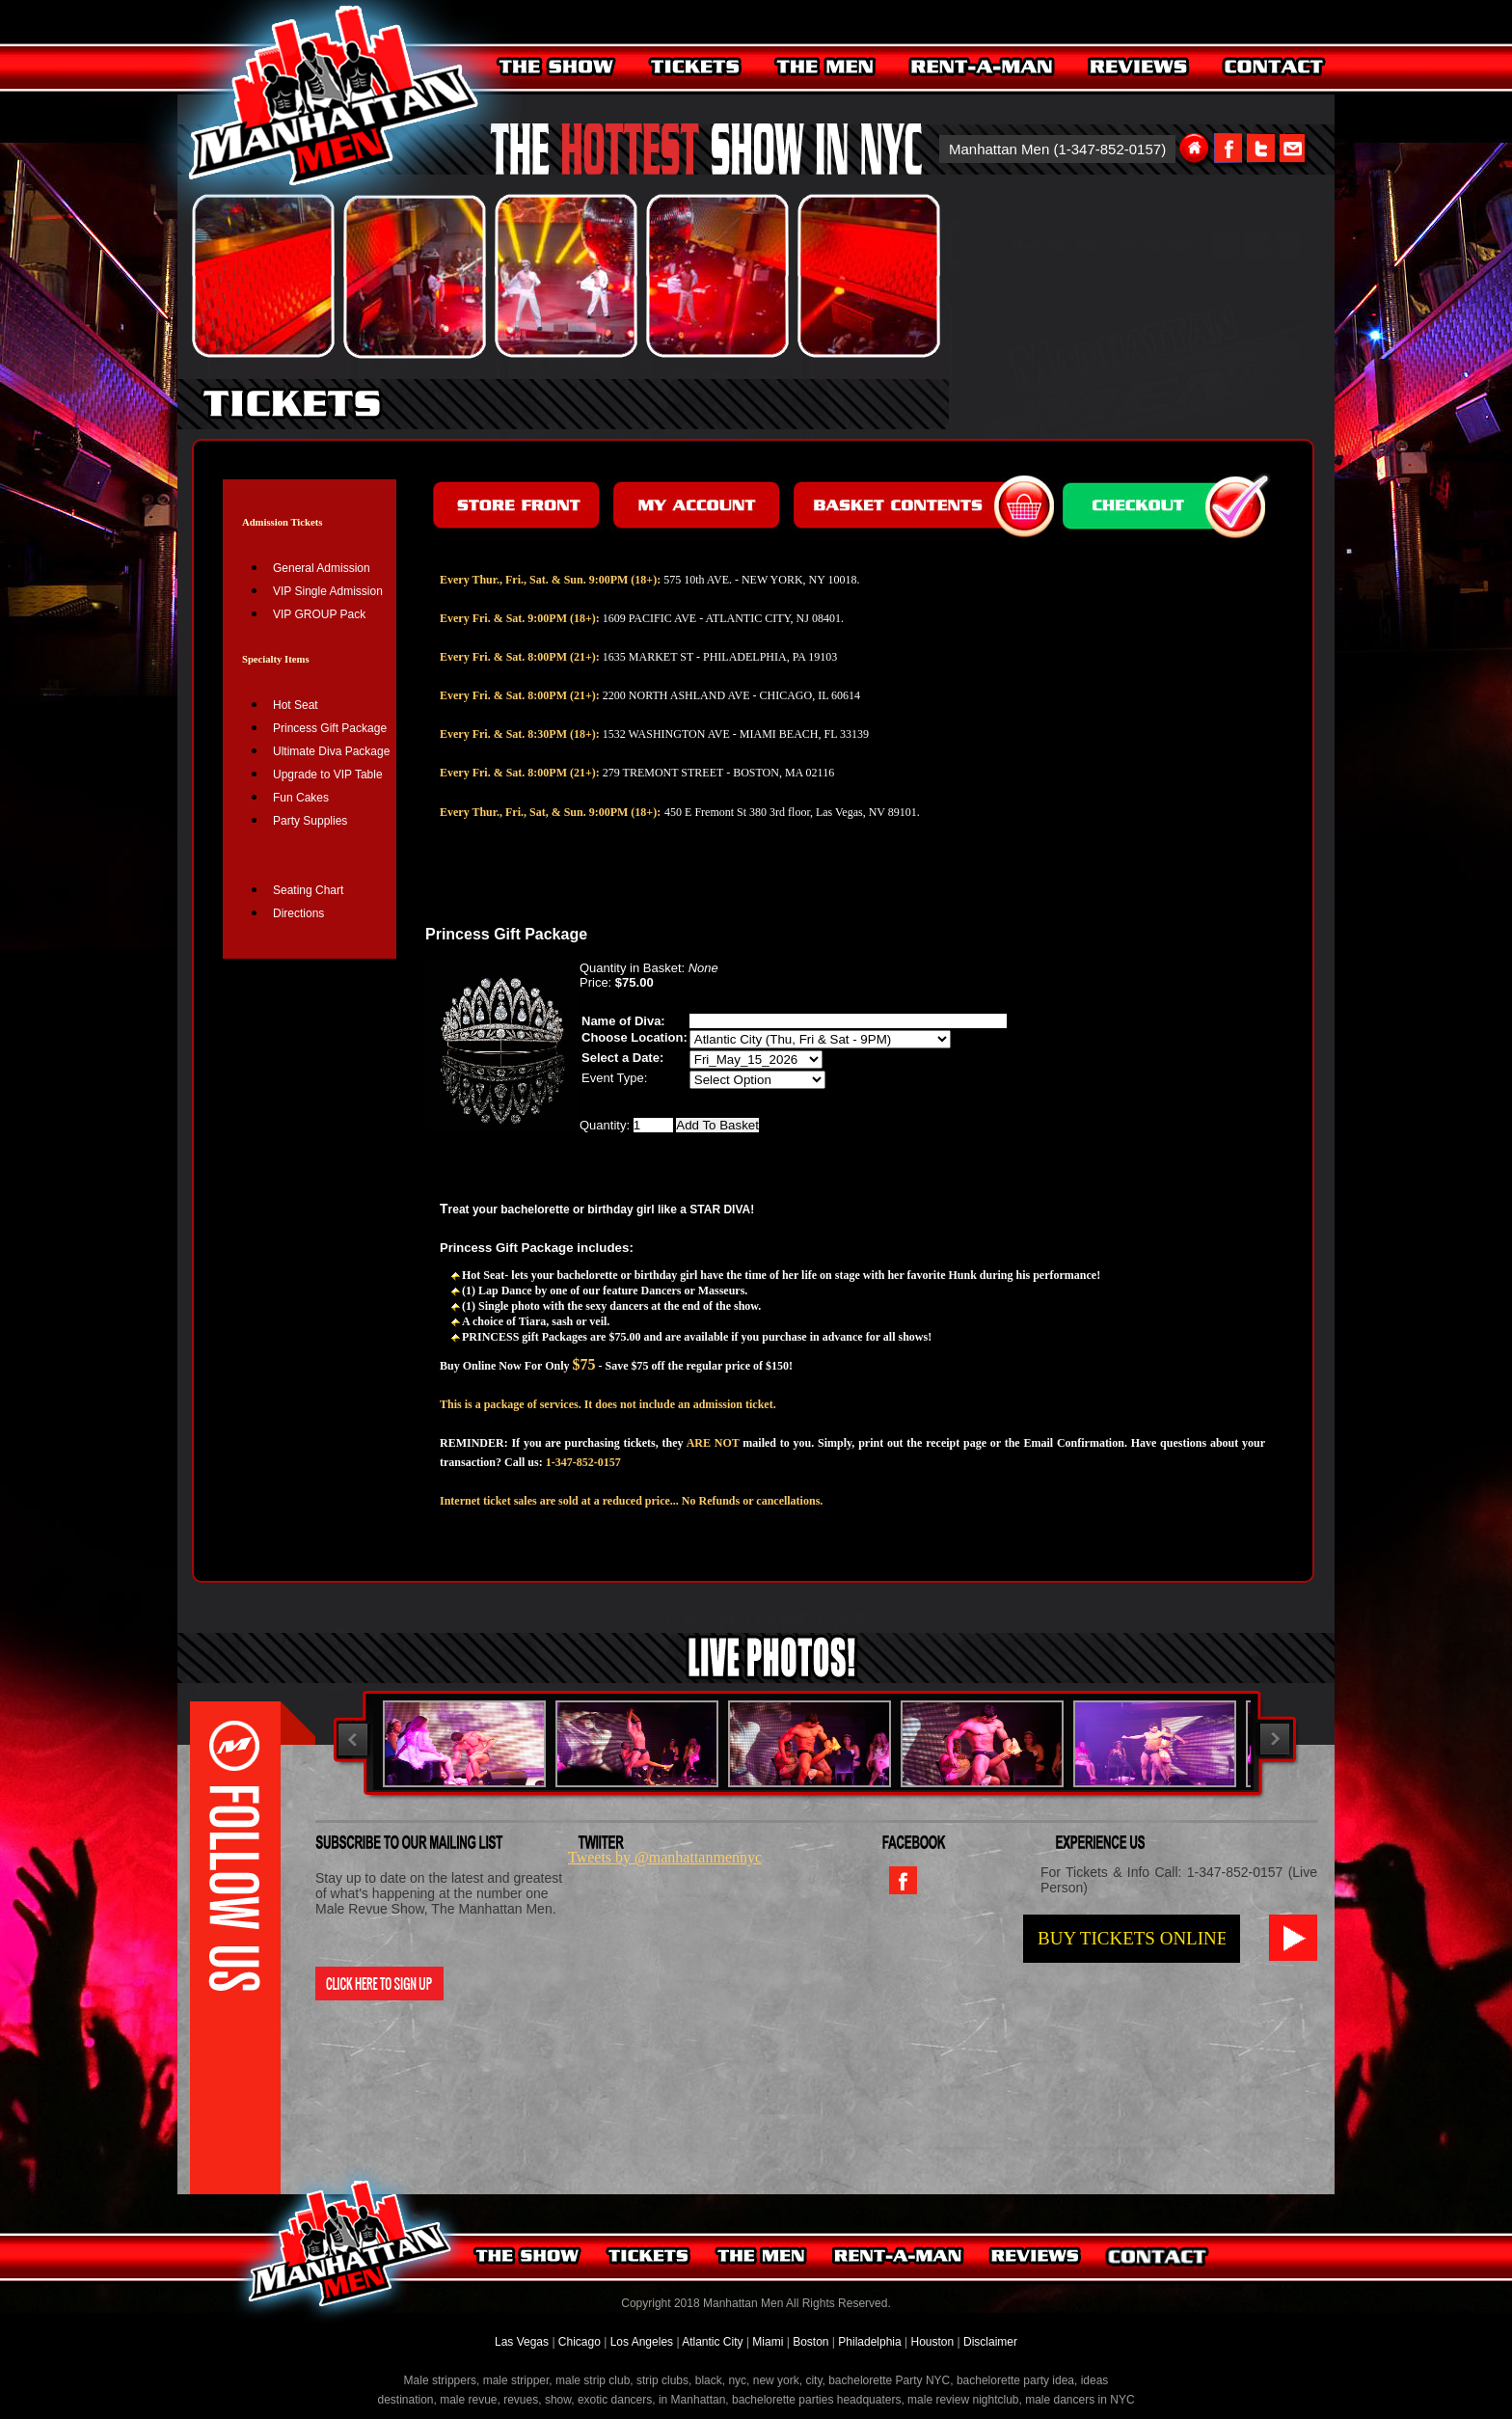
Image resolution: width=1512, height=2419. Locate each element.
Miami (767, 2342)
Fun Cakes (301, 797)
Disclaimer (990, 2342)
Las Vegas (523, 2342)
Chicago (579, 2342)
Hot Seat (295, 705)
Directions (298, 913)
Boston (812, 2342)
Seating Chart (308, 890)
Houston (932, 2342)
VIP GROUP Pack (319, 614)
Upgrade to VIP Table (328, 774)
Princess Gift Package (330, 728)
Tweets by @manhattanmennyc (665, 1857)
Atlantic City (712, 2342)
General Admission (321, 568)
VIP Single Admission (328, 591)
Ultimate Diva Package (331, 751)
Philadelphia (869, 2342)
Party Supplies (310, 821)
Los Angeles (641, 2342)
